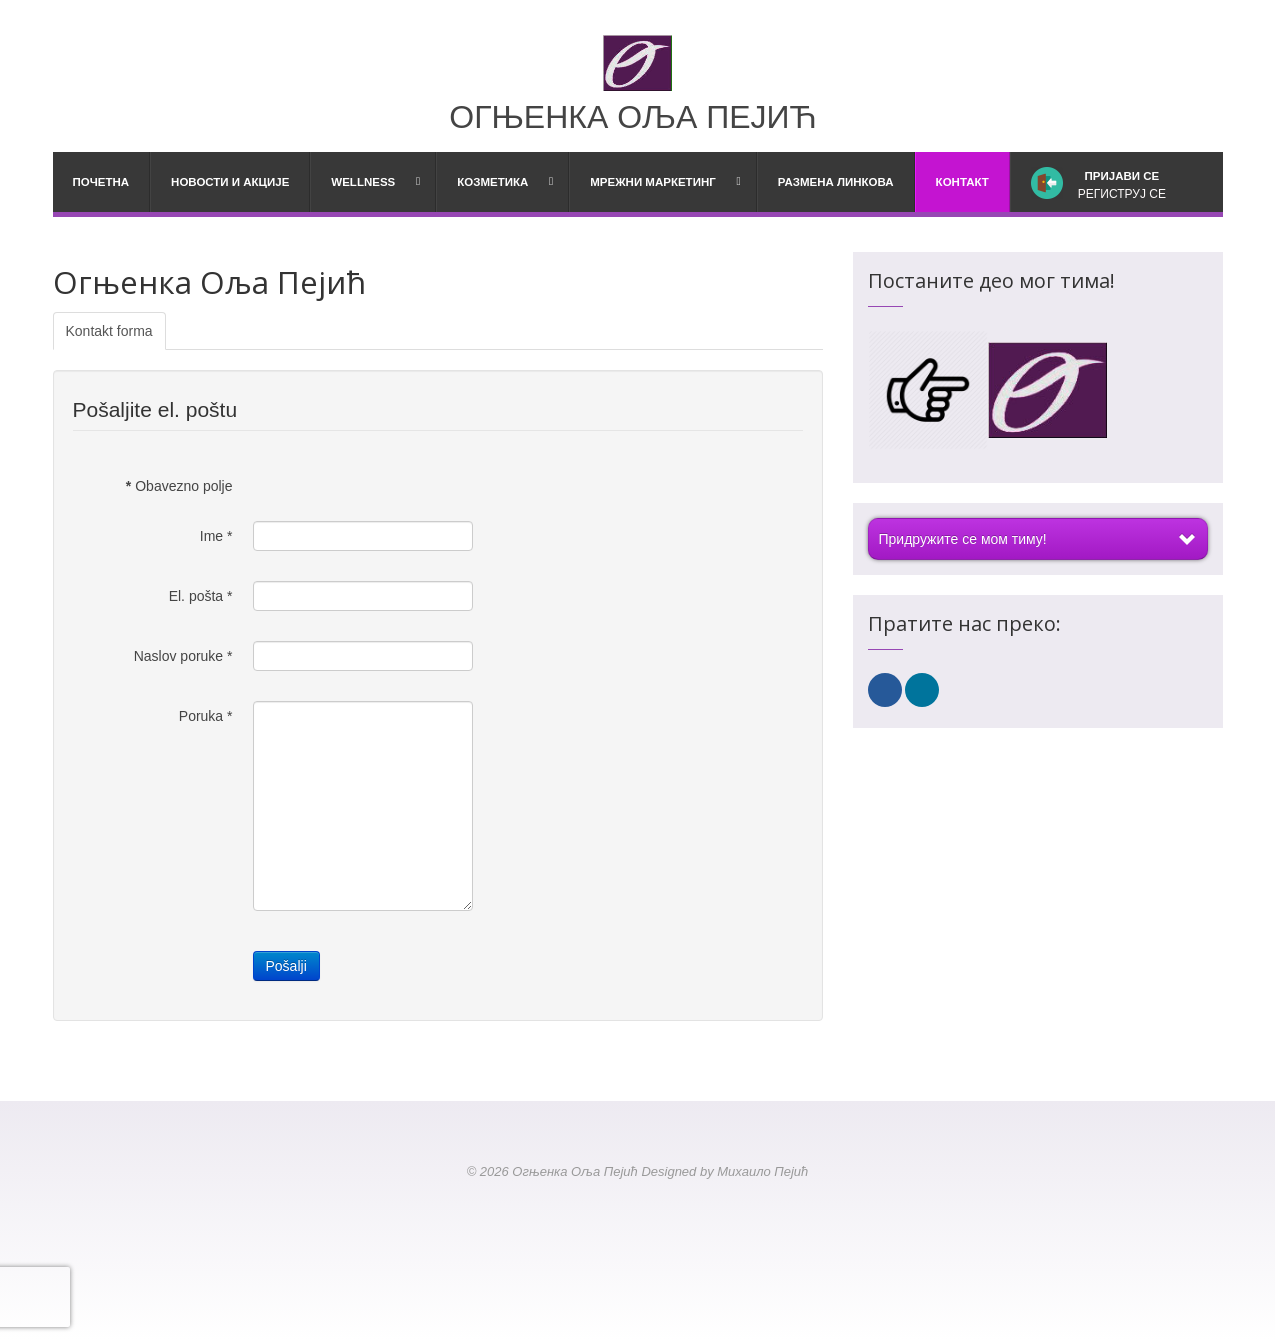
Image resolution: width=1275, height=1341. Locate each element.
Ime (216, 536)
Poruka (206, 716)
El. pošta (201, 596)
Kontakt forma (109, 331)
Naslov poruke (183, 656)
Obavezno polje (179, 486)
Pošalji (286, 966)
